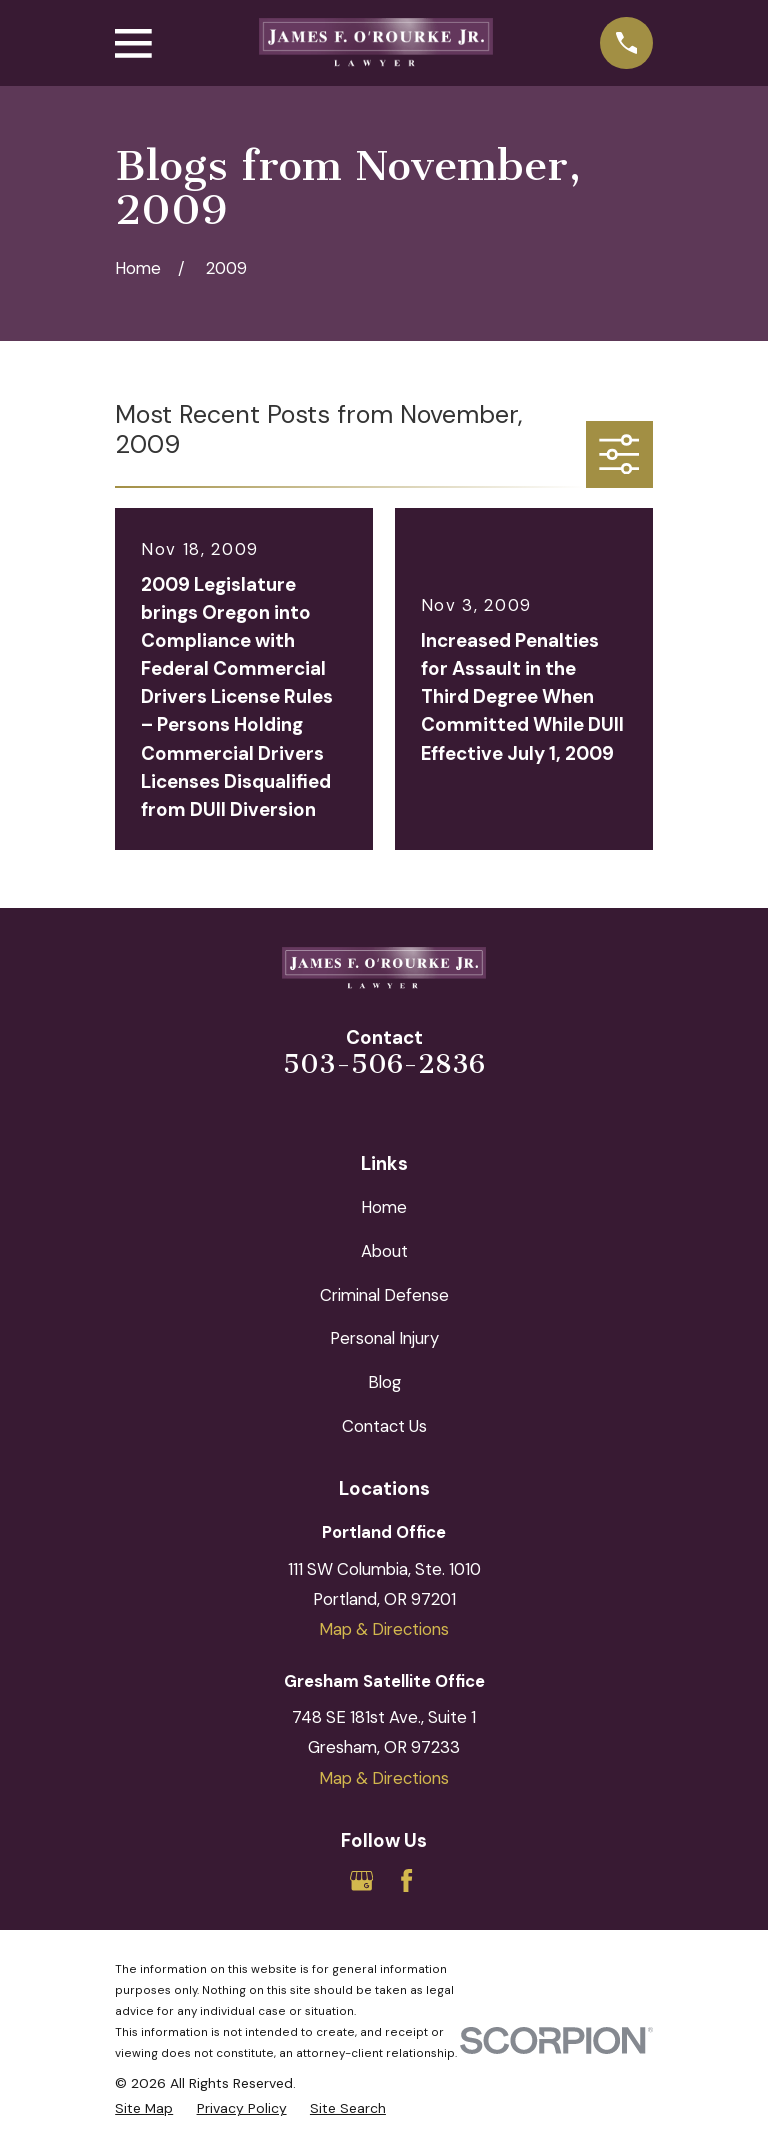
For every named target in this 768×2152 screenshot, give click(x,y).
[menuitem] (144, 2108)
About (384, 1251)
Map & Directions (384, 1629)
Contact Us (384, 1426)
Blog (384, 1382)
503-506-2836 (384, 1064)
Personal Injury (384, 1338)
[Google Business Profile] (361, 1880)
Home (384, 1207)
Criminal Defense (384, 1295)
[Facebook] (406, 1880)
